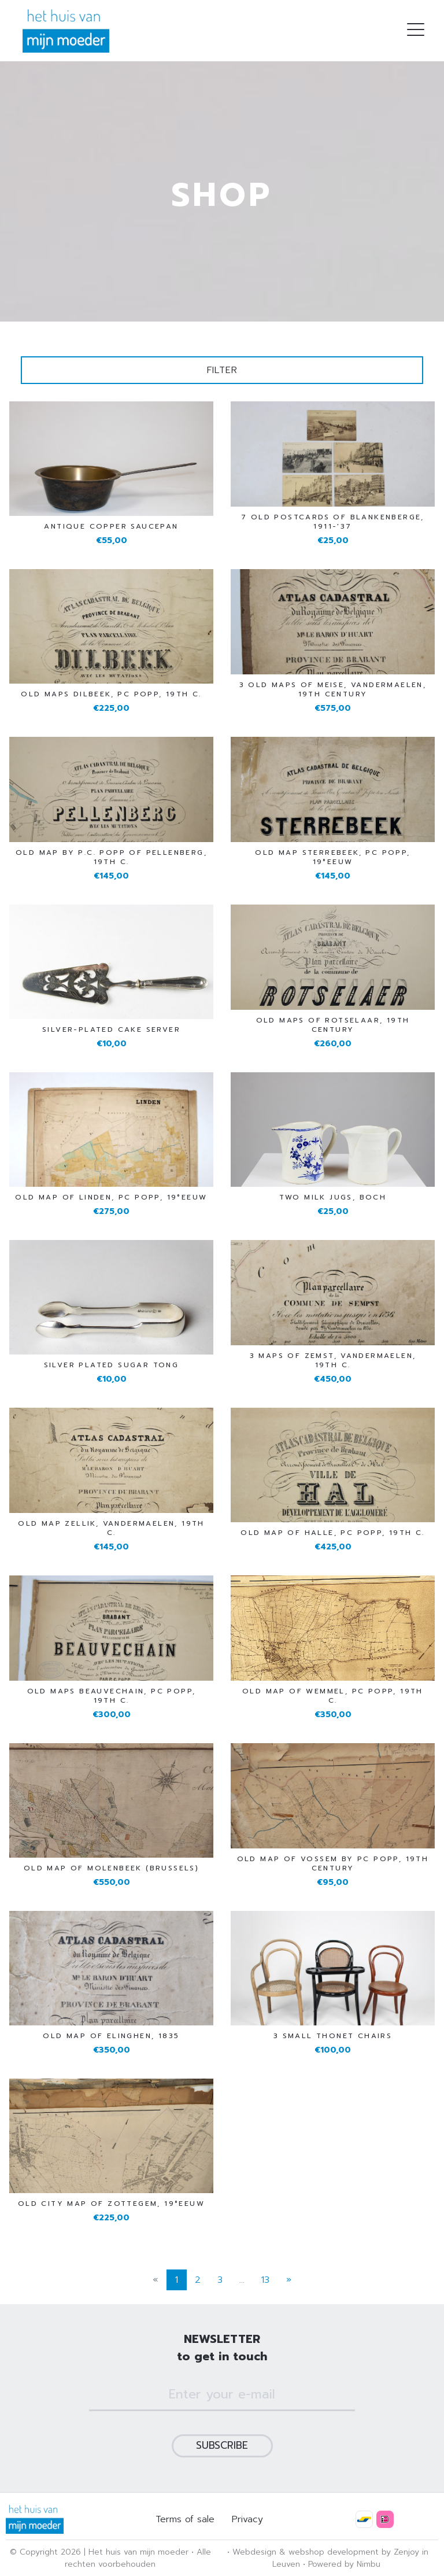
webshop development (333, 2552)
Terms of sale (185, 2519)
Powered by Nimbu (344, 2564)
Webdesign (254, 2552)
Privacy (247, 2519)
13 (265, 2280)
